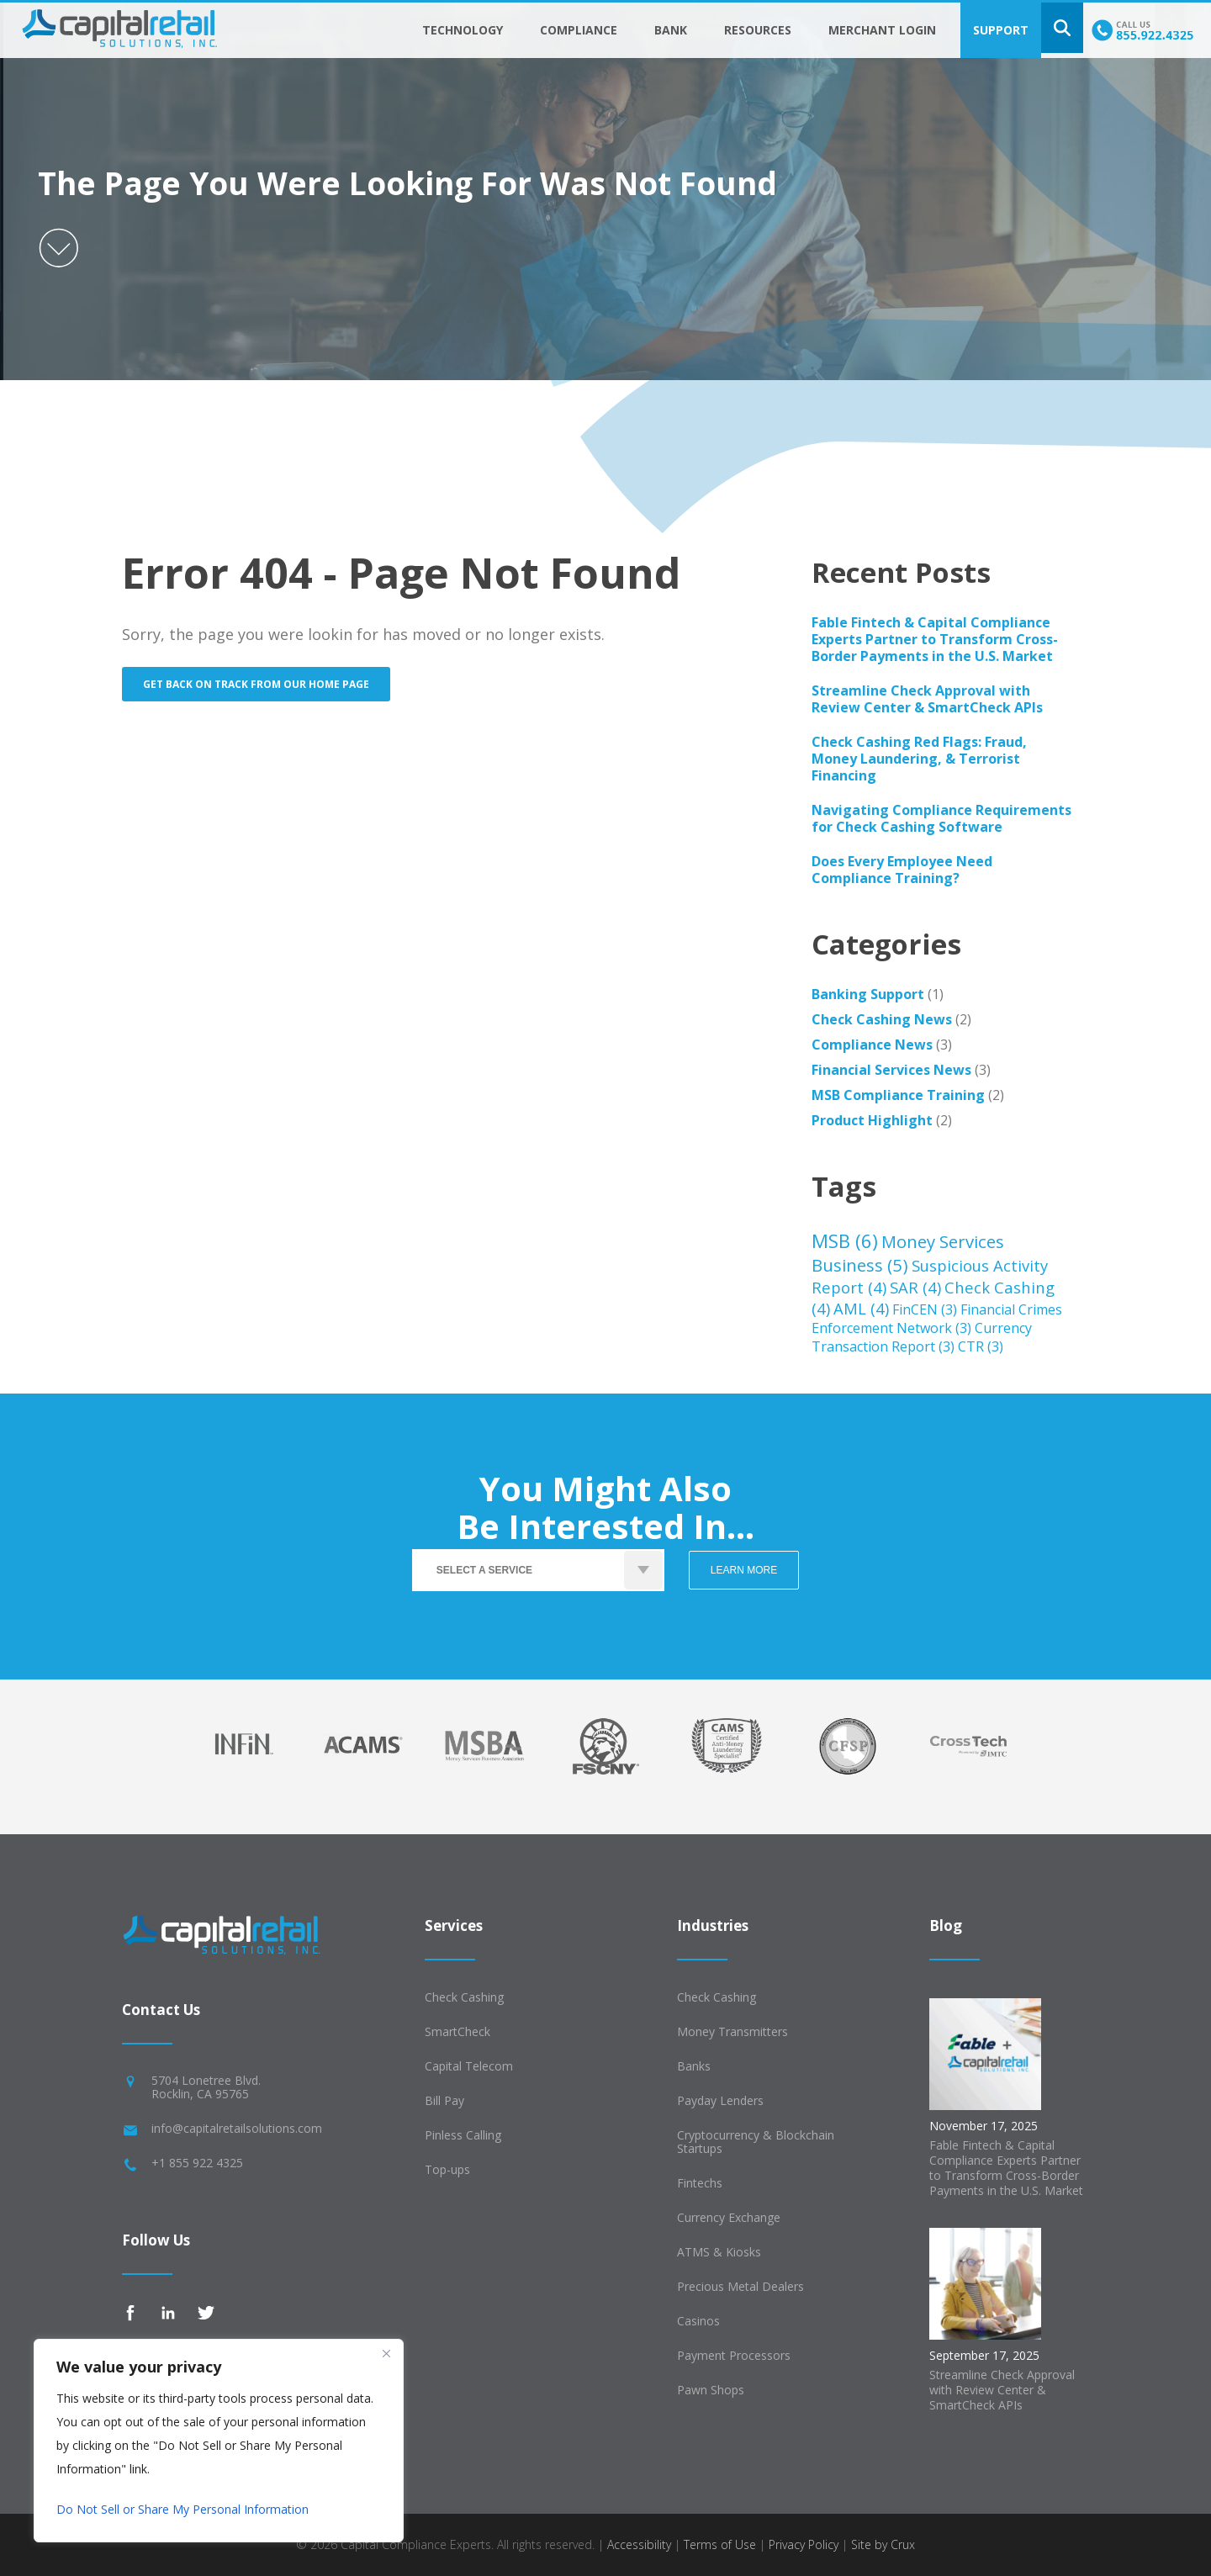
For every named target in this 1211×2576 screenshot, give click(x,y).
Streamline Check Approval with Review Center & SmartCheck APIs (927, 699)
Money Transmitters (732, 2031)
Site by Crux (883, 2544)
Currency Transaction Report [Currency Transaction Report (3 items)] (922, 1337)
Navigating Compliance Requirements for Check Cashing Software (941, 818)
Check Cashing (464, 1997)
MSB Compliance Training (898, 1095)
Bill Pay (444, 2100)
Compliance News (872, 1044)
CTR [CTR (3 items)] (980, 1346)
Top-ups (447, 2169)
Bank (670, 30)
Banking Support (868, 994)
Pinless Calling (463, 2135)
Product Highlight (872, 1120)
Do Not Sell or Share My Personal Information (182, 2509)
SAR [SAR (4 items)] (915, 1287)
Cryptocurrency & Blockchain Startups (755, 2141)
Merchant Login (882, 30)
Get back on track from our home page (256, 684)
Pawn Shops (710, 2390)
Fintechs (699, 2183)
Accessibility (639, 2544)
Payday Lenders (720, 2100)
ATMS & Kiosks (719, 2252)
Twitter (206, 2312)
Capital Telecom (469, 2066)
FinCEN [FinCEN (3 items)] (924, 1309)
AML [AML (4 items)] (861, 1308)
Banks (694, 2066)
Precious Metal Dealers (740, 2286)
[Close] (386, 2353)
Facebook (130, 2312)
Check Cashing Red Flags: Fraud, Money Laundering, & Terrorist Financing (919, 759)
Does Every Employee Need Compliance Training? (902, 869)
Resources (757, 30)
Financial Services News (891, 1070)
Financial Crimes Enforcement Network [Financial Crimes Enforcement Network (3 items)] (937, 1318)
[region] (219, 2440)
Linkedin (168, 2312)
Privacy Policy (803, 2544)
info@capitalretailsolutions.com (236, 2128)
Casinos (698, 2321)
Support (1001, 30)
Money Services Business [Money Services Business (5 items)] (908, 1253)
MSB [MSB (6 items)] (845, 1240)
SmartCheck (457, 2031)
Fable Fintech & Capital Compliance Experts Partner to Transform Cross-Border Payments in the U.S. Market (935, 639)
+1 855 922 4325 (197, 2163)
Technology (462, 30)
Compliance (578, 30)
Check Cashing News (882, 1019)
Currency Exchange (728, 2217)
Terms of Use (720, 2544)
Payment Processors (734, 2355)
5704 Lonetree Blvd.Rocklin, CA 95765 (206, 2087)
